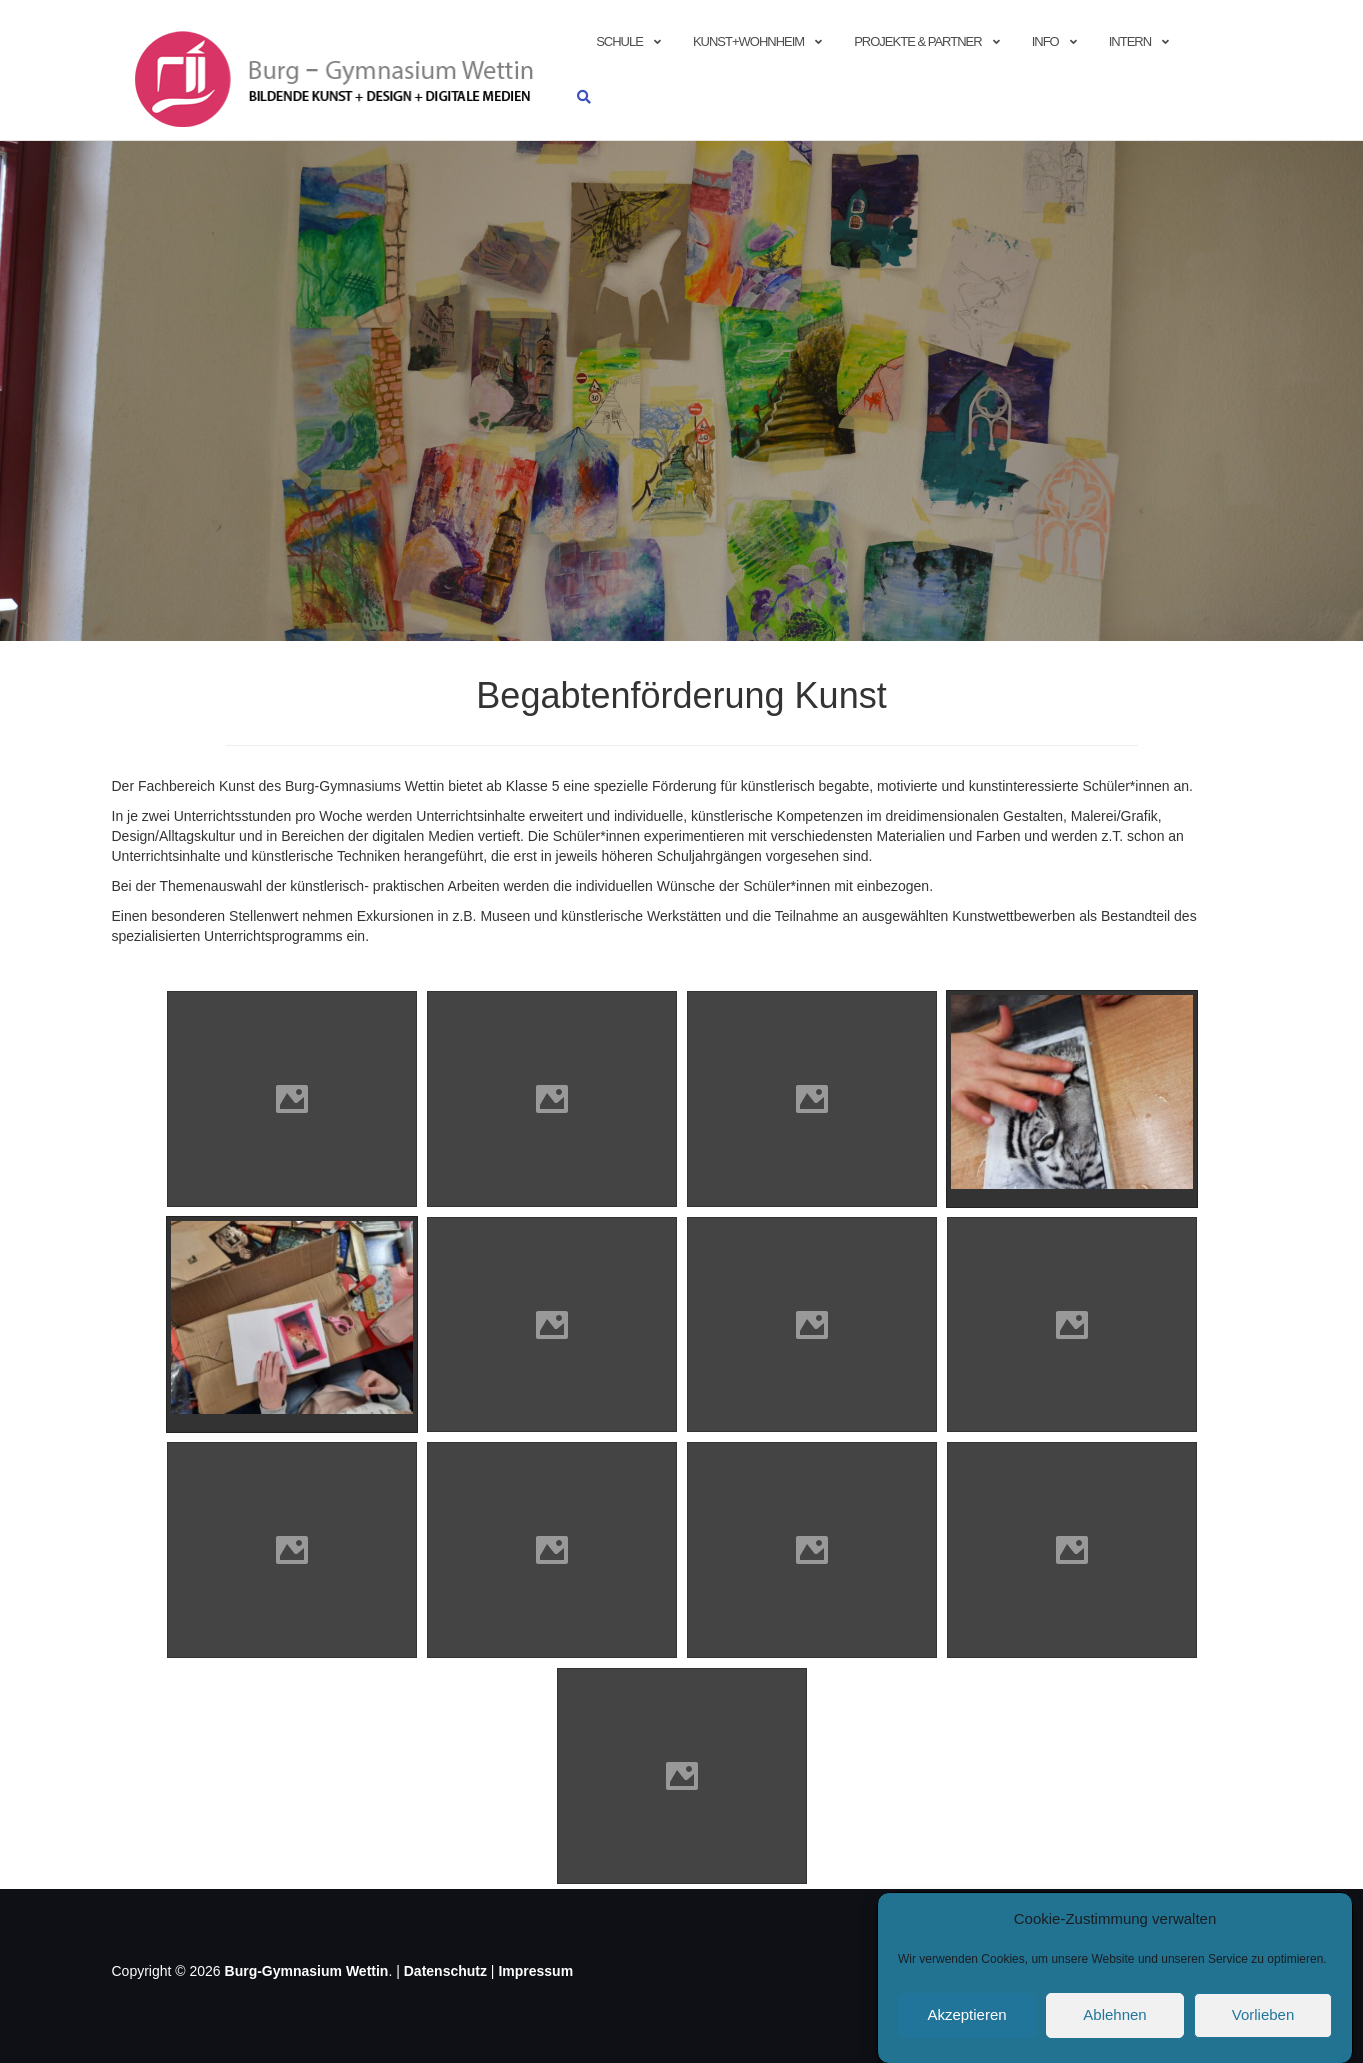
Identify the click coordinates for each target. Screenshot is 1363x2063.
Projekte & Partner (917, 41)
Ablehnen (1114, 2022)
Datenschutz (445, 1971)
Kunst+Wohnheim (748, 41)
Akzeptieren (966, 2022)
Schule (619, 41)
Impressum (535, 1971)
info (1045, 41)
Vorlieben (1263, 2022)
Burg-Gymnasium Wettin (307, 1971)
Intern (1130, 41)
